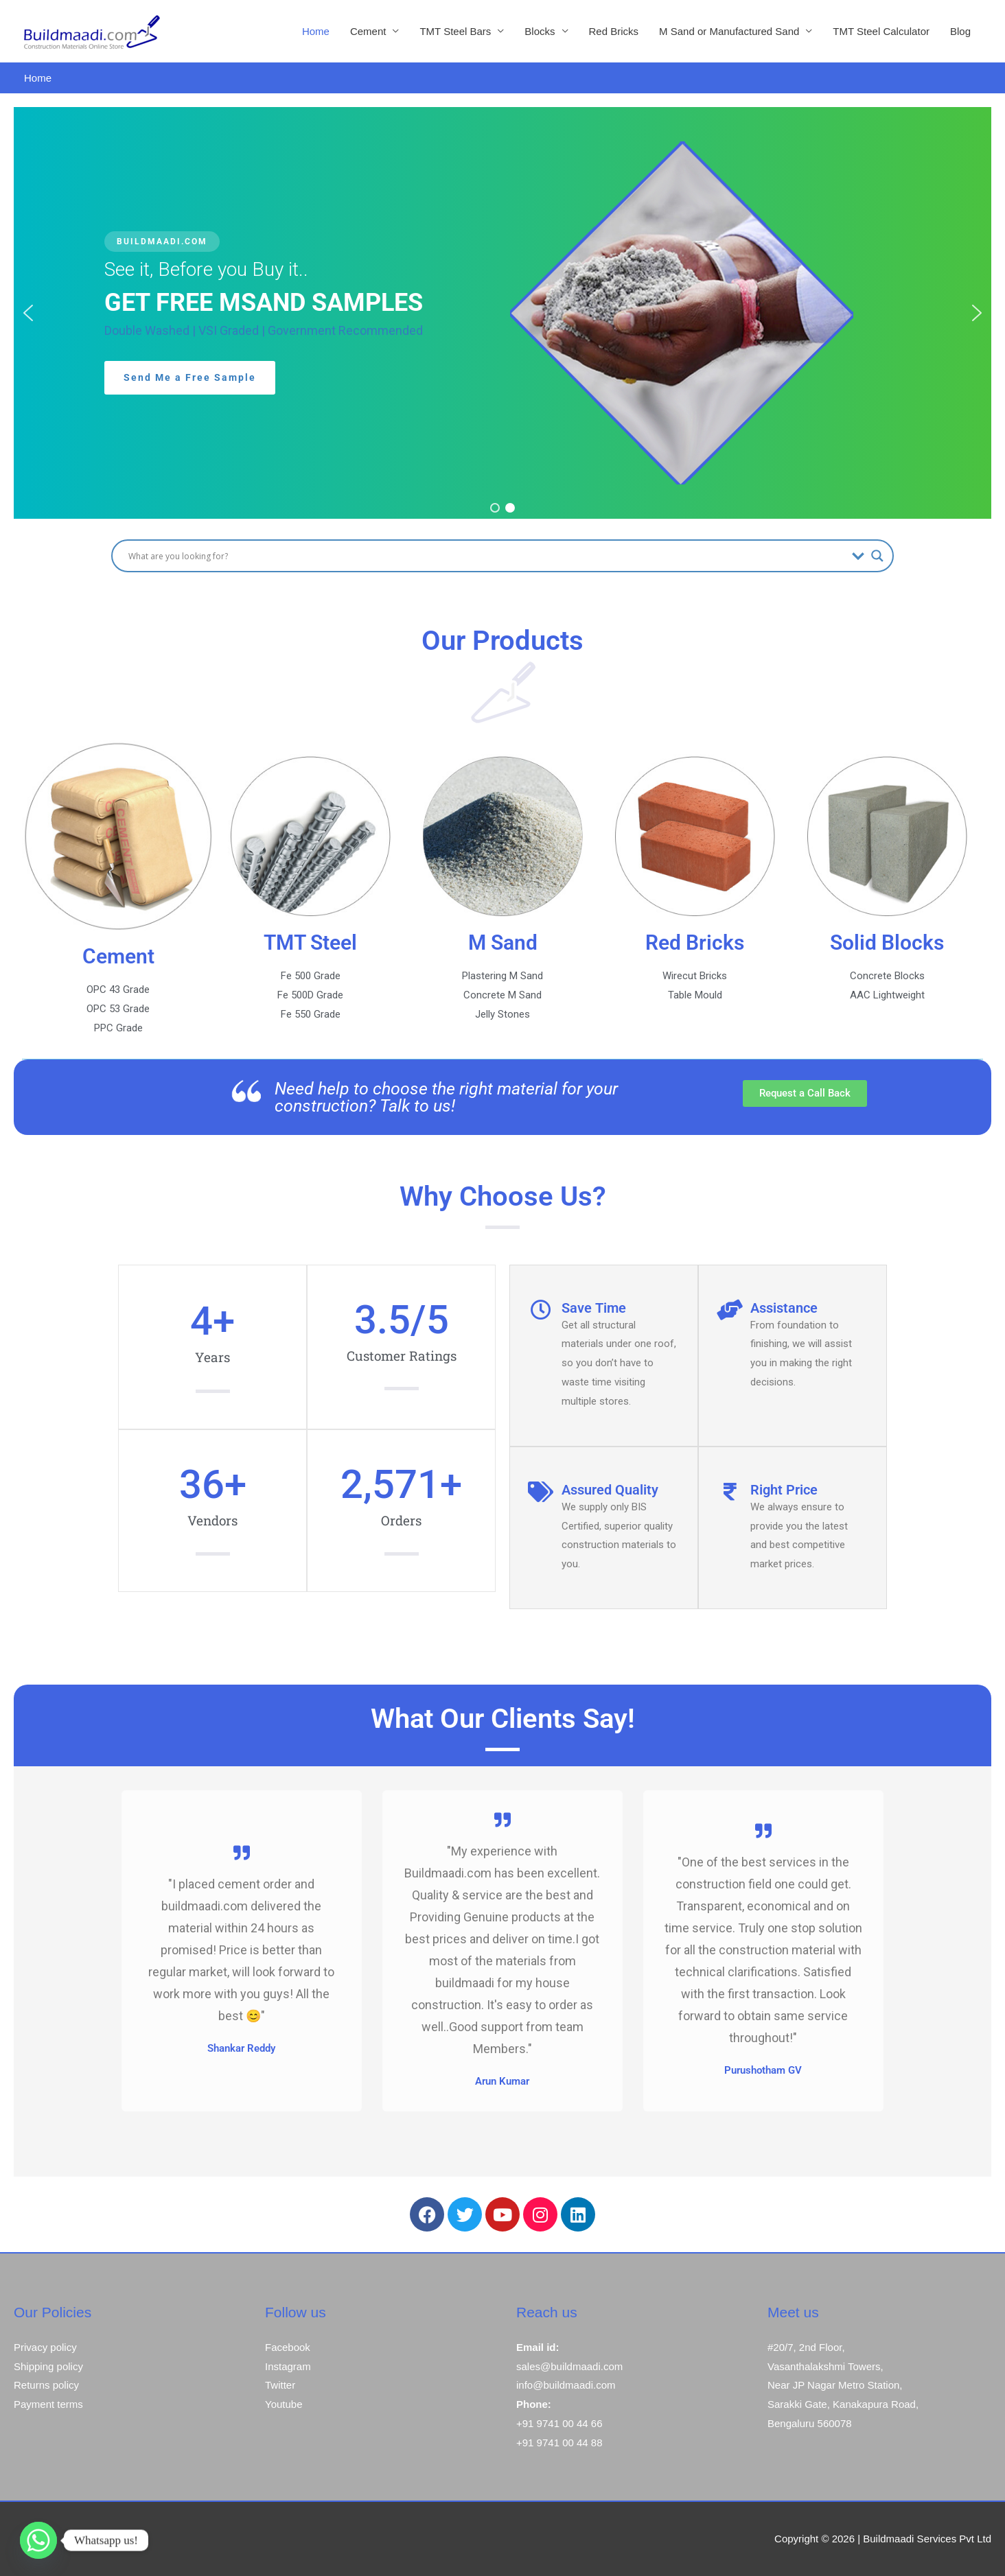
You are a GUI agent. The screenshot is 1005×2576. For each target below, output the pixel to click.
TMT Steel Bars (455, 31)
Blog (960, 31)
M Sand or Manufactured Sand (729, 31)
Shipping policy (48, 2366)
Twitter (280, 2385)
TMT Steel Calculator (881, 31)
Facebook (287, 2347)
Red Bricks (614, 31)
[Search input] (486, 555)
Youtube (284, 2404)
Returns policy (46, 2385)
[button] (28, 313)
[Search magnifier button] (877, 555)
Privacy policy (45, 2347)
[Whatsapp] (38, 2540)
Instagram (288, 2366)
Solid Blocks (887, 942)
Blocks (539, 31)
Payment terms (48, 2404)
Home (316, 31)
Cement (368, 31)
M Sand (503, 942)
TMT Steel (310, 942)
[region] (502, 313)
